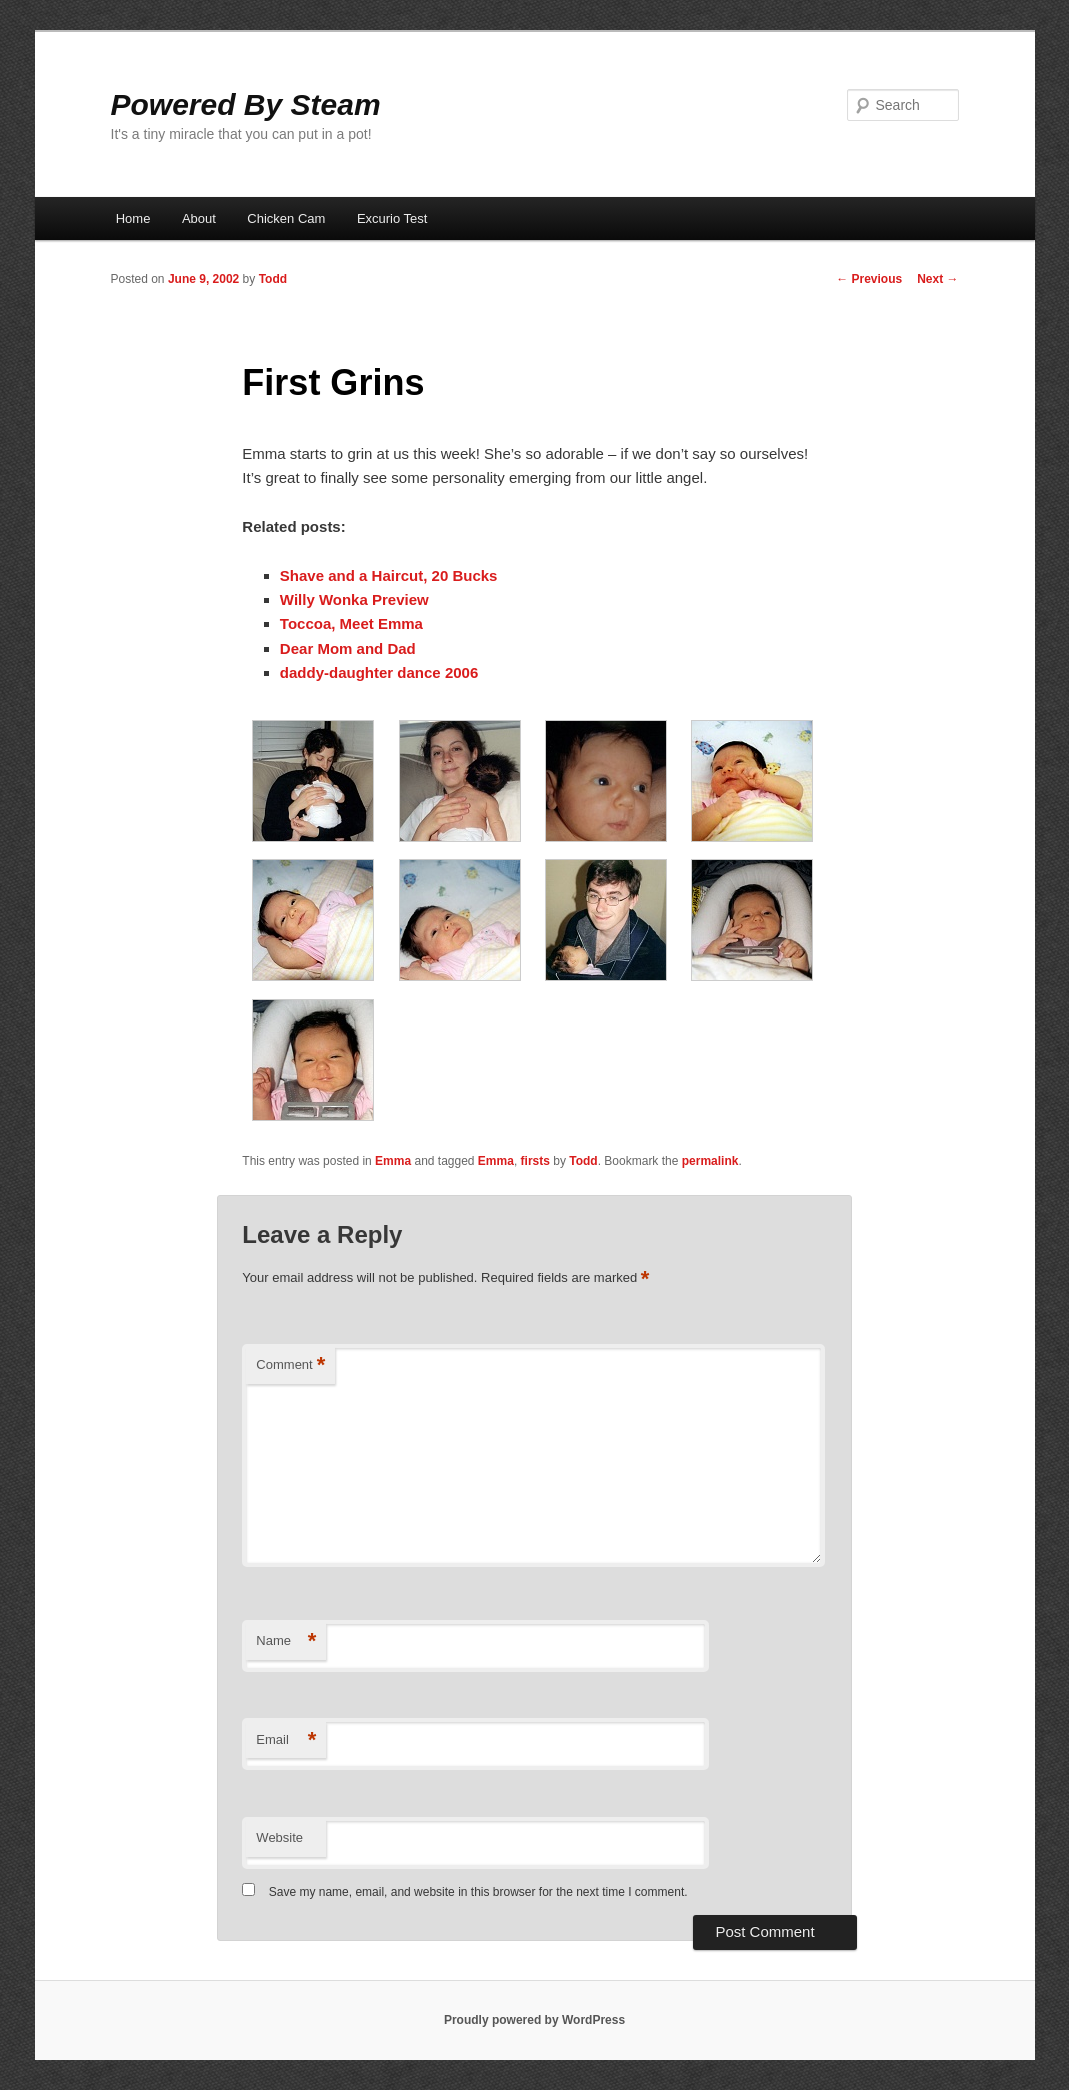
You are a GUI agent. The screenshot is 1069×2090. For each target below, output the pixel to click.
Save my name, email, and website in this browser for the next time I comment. (478, 1892)
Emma (393, 1161)
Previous (869, 279)
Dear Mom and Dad (348, 648)
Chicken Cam (286, 218)
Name (286, 1641)
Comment (290, 1365)
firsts (535, 1161)
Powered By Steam (246, 104)
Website (279, 1837)
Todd (273, 279)
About (199, 218)
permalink (710, 1161)
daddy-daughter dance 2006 (379, 672)
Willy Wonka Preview (354, 599)
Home (133, 218)
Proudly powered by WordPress (534, 2020)
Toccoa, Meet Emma (351, 623)
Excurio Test (392, 218)
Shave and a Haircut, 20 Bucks (389, 575)
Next (937, 279)
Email (286, 1740)
